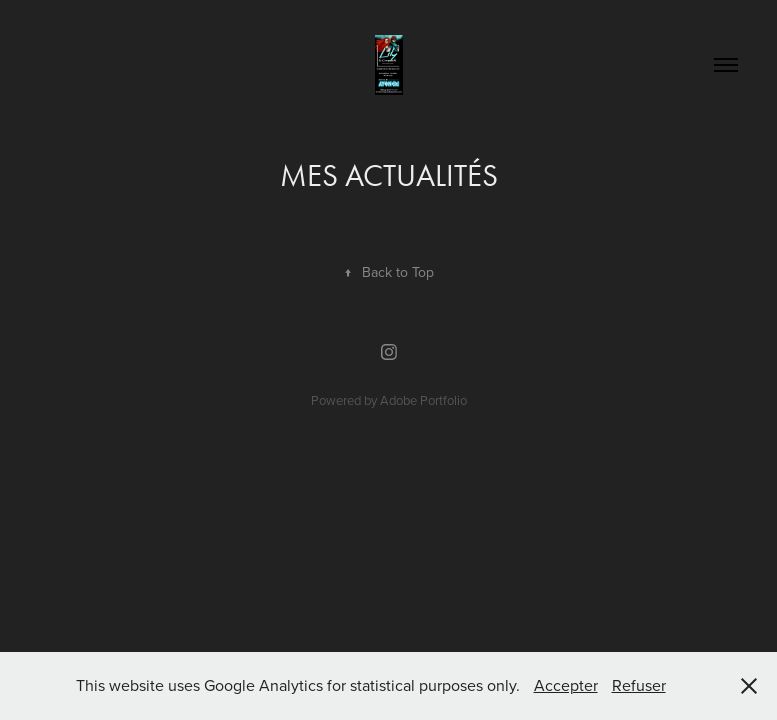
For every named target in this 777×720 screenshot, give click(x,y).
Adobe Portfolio (423, 400)
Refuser (639, 685)
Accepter (566, 685)
